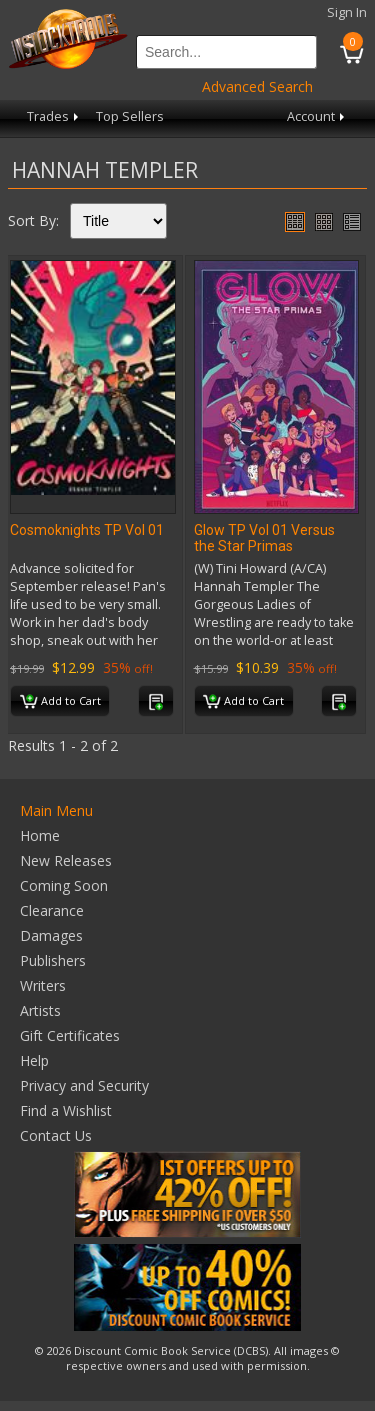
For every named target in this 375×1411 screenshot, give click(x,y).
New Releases (66, 860)
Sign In (347, 12)
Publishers (53, 960)
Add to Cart (60, 702)
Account (317, 116)
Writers (43, 985)
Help (34, 1060)
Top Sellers (130, 116)
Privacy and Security (84, 1085)
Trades (54, 116)
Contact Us (56, 1135)
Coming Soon (64, 885)
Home (40, 835)
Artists (40, 1010)
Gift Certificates (70, 1035)
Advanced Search (257, 86)
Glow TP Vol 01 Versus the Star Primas (264, 538)
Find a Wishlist (66, 1110)
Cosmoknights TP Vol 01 (87, 530)
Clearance (52, 910)
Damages (51, 935)
